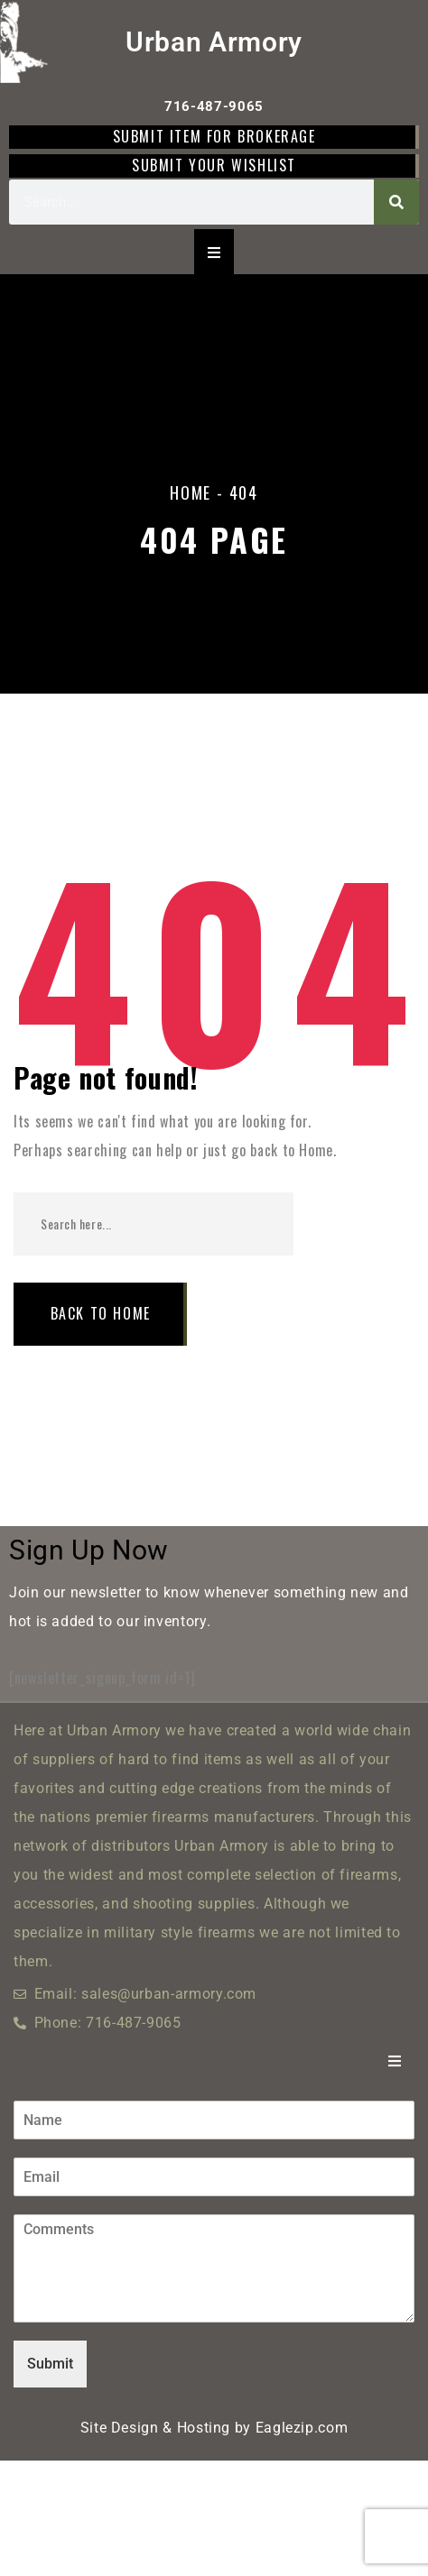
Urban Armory (214, 42)
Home (190, 492)
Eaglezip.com (302, 2427)
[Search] (396, 202)
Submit (50, 2363)
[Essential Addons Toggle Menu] (214, 251)
